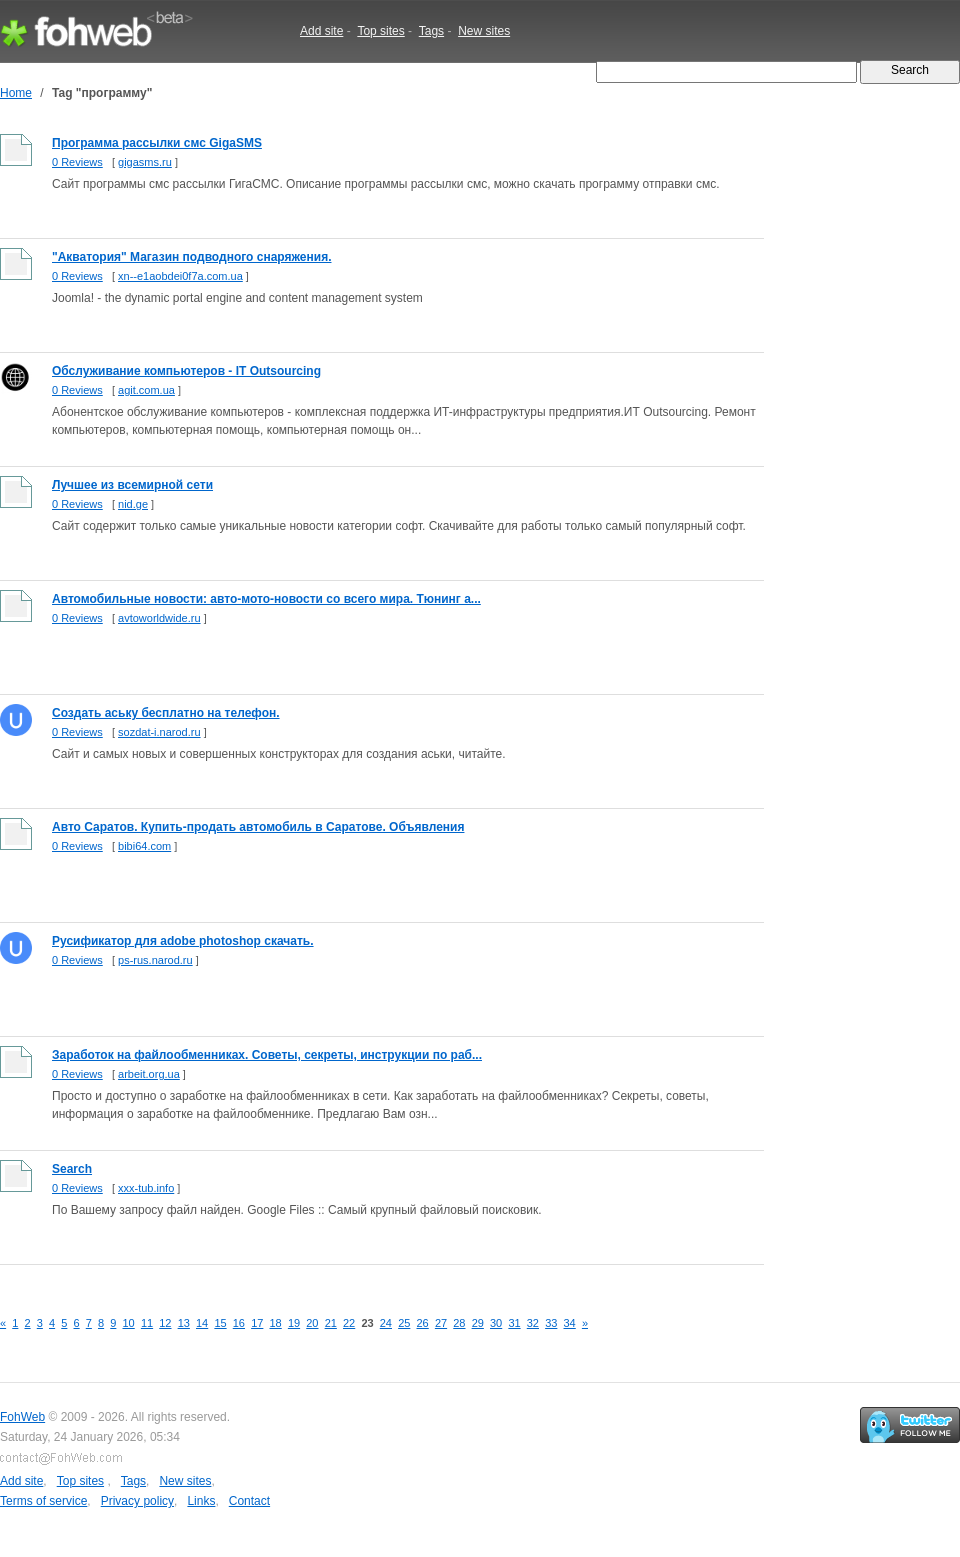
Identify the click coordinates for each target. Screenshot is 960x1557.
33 (551, 1323)
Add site (321, 31)
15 (220, 1323)
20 (312, 1323)
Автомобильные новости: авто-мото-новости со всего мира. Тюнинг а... (266, 599)
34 (570, 1323)
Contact (249, 1501)
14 (202, 1323)
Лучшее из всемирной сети (132, 485)
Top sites (380, 31)
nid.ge (133, 504)
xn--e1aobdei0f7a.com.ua (180, 276)
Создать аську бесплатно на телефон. (166, 713)
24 (386, 1323)
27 (441, 1323)
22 (349, 1323)
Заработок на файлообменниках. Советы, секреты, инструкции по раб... (267, 1055)
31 (514, 1323)
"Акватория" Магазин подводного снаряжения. (191, 257)
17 (257, 1323)
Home (16, 93)
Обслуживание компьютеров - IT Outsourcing (186, 371)
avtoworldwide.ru (159, 618)
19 (294, 1323)
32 (533, 1323)
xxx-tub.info (146, 1188)
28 (459, 1323)
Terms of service (43, 1501)
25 (404, 1323)
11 (147, 1323)
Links (201, 1501)
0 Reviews (77, 162)
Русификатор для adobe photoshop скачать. (183, 941)
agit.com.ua (146, 390)
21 (331, 1323)
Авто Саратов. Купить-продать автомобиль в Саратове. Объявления (258, 827)
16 (239, 1323)
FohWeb (22, 1417)
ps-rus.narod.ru (155, 960)
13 (184, 1323)
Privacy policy (137, 1501)
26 (423, 1323)
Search (72, 1169)
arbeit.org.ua (149, 1074)
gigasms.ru (145, 162)
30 (496, 1323)
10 (129, 1323)
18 (276, 1323)
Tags (431, 31)
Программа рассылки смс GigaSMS (157, 143)
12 (165, 1323)
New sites (484, 31)
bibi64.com (144, 846)
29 (478, 1323)
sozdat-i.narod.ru (159, 732)
